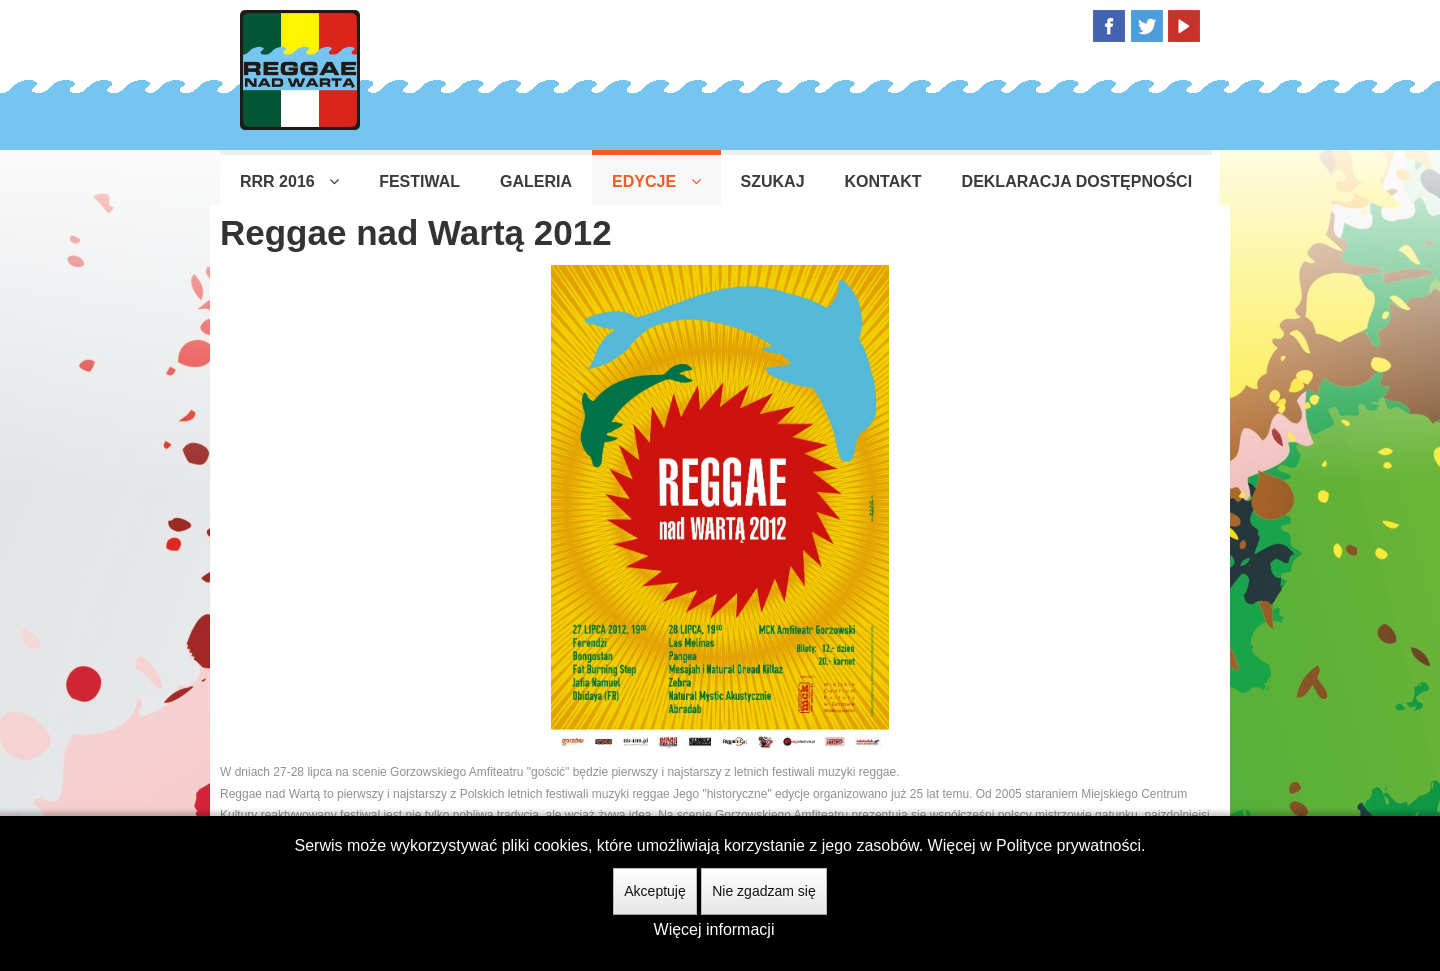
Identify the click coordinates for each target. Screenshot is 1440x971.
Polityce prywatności (1068, 845)
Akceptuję (654, 891)
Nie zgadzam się (764, 891)
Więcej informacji (714, 929)
